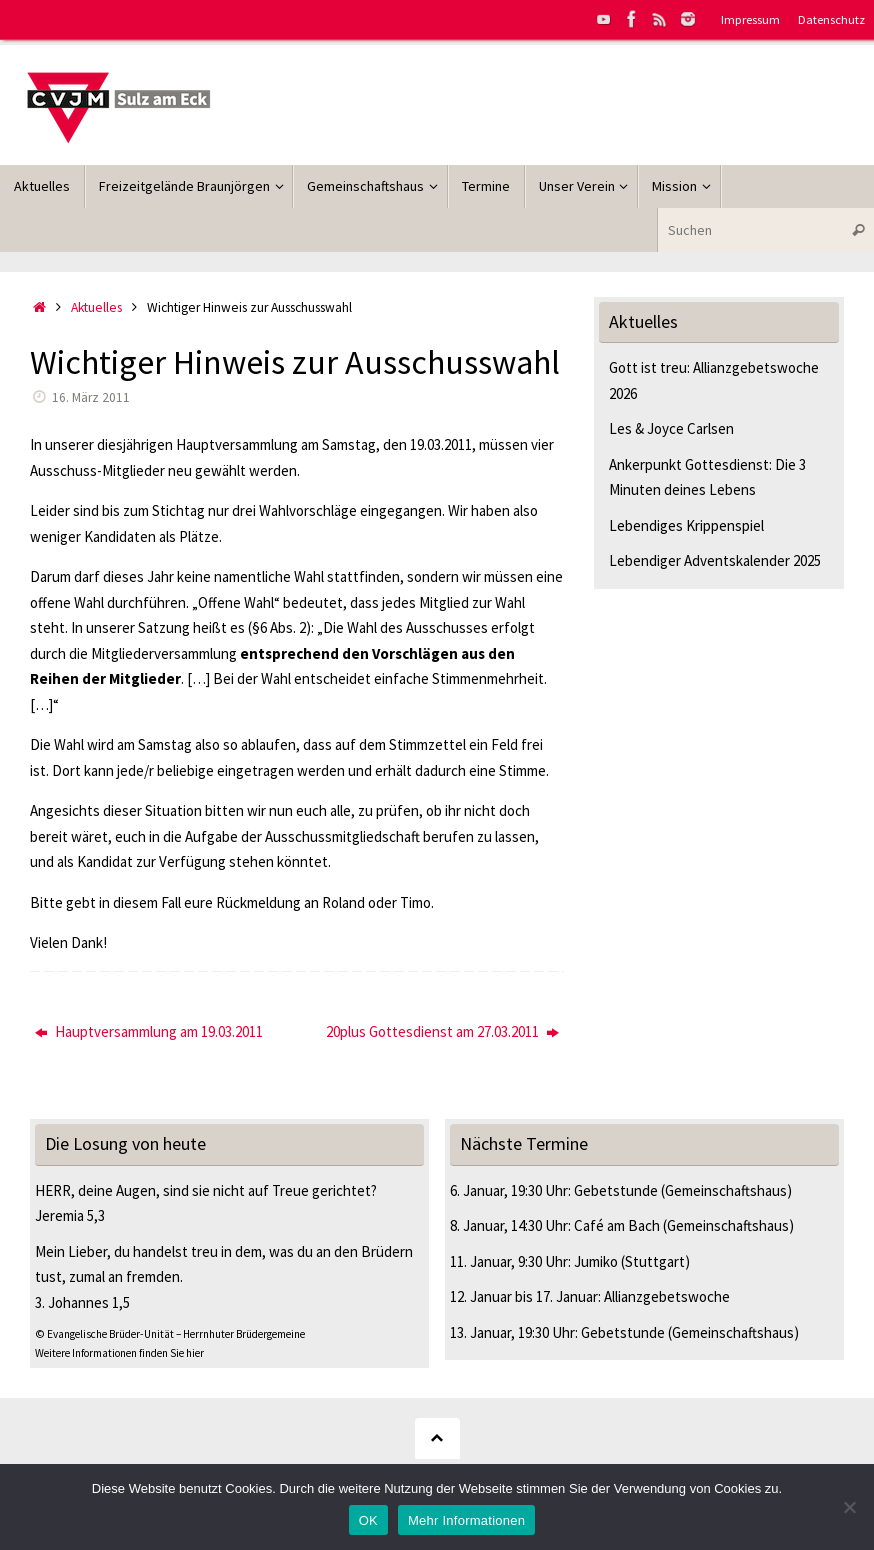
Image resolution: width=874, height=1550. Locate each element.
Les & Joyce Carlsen (671, 428)
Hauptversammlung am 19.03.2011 (149, 1031)
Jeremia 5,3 (70, 1215)
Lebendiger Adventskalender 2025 (715, 560)
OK (368, 1520)
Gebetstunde (616, 1190)
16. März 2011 (91, 397)
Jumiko (596, 1261)
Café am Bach (617, 1225)
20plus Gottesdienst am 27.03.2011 (442, 1031)
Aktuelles (96, 307)
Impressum (750, 19)
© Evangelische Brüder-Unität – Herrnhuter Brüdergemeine (170, 1334)
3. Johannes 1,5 (82, 1302)
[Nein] (849, 1507)
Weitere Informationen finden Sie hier (119, 1353)
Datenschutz (831, 19)
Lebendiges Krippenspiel (686, 525)
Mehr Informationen (466, 1520)
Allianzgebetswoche (667, 1296)
